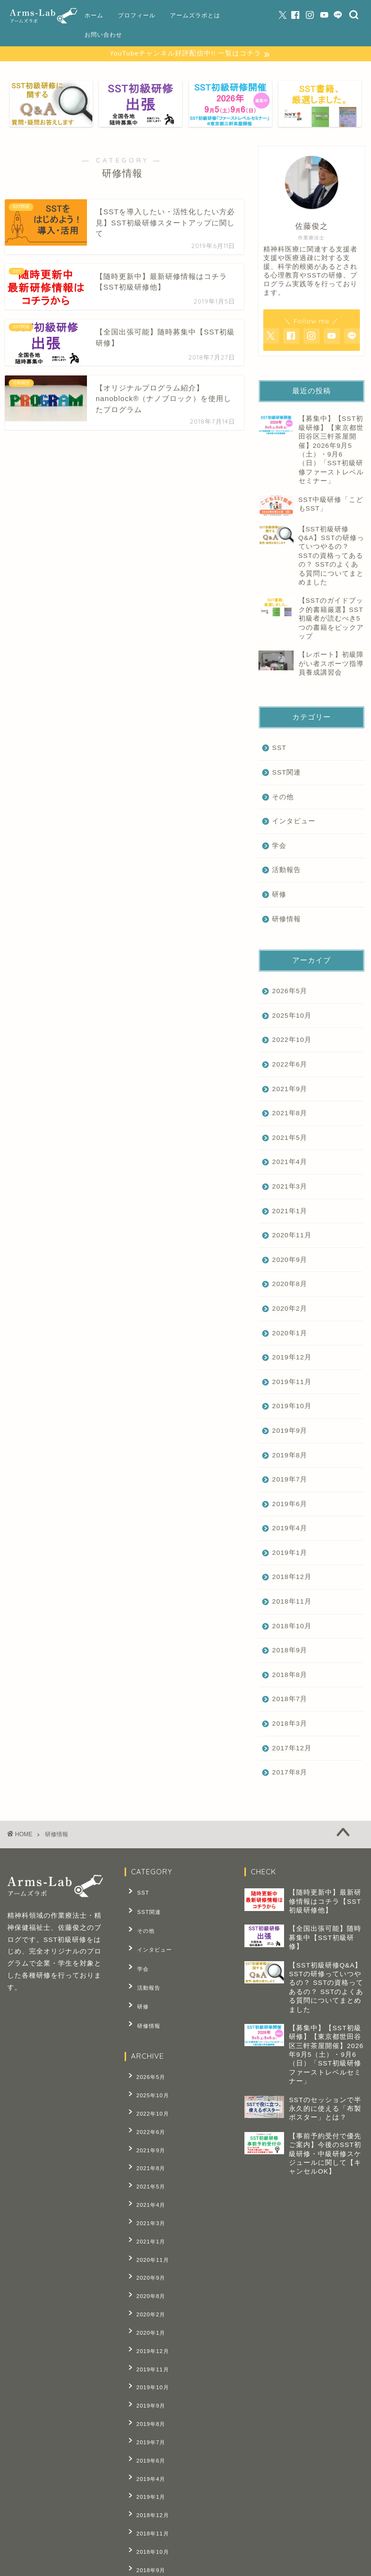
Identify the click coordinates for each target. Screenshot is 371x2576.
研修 (279, 895)
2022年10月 (291, 1041)
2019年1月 (289, 1553)
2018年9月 (289, 1651)
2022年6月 (289, 1065)
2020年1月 (289, 1334)
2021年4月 (289, 1163)
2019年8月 (289, 1456)
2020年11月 (291, 1236)
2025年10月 (291, 1016)
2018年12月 (291, 1578)
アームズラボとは (195, 15)
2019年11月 (291, 1382)
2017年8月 (289, 1773)
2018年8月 (289, 1675)
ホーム (94, 15)
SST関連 (286, 773)
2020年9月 (289, 1260)
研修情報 (286, 920)
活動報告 (286, 871)
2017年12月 (291, 1749)
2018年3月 (289, 1724)
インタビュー (293, 822)
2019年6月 (289, 1505)
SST (279, 749)
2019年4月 (289, 1529)
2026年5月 (289, 992)
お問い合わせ (103, 34)
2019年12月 (291, 1358)
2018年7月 (289, 1700)
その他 (283, 798)
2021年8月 (289, 1114)
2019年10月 (291, 1407)
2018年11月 (291, 1602)
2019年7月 (289, 1480)
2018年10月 (291, 1627)
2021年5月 (289, 1138)
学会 (279, 846)
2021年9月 (289, 1090)
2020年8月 (289, 1285)
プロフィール (137, 15)
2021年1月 (289, 1212)
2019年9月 (289, 1431)
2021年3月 (289, 1187)
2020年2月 (289, 1309)
